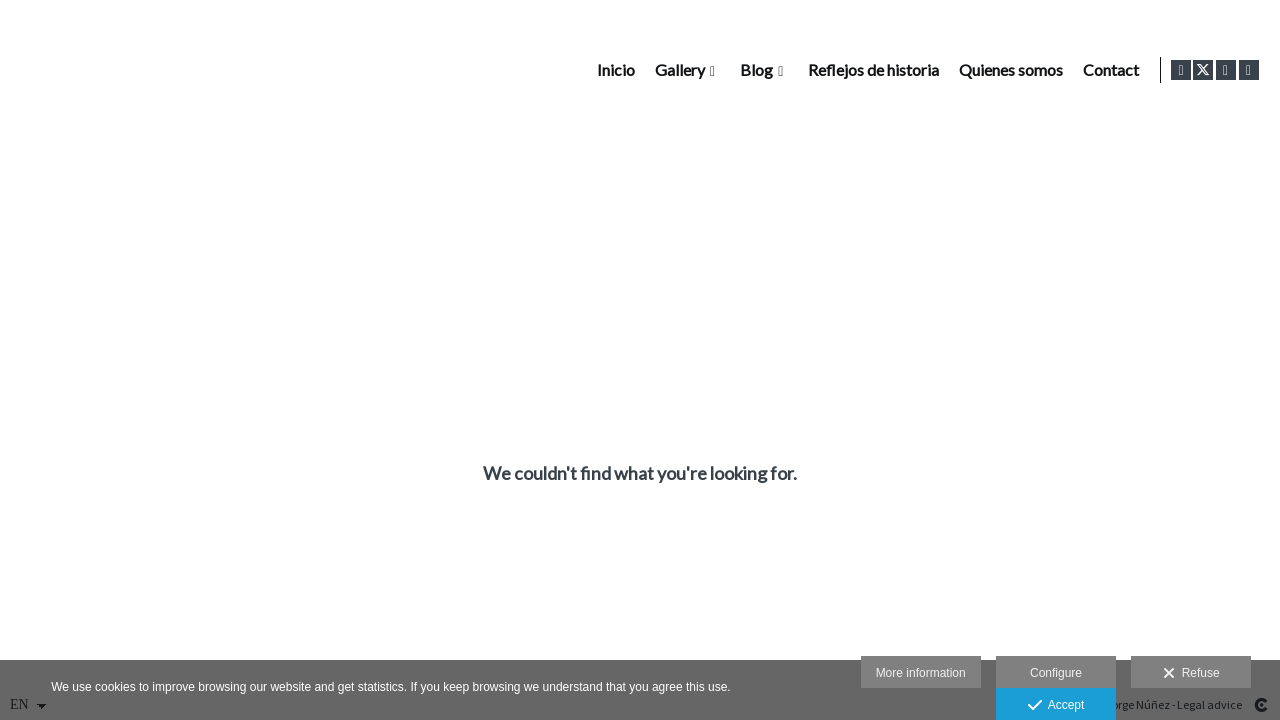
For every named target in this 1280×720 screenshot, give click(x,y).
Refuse (1191, 674)
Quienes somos (1007, 70)
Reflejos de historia (869, 70)
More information (921, 673)
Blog (752, 70)
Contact (1107, 70)
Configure (1056, 673)
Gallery (676, 70)
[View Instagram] (1226, 70)
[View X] (1203, 70)
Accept (1056, 706)
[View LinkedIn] (1249, 70)
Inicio (612, 70)
